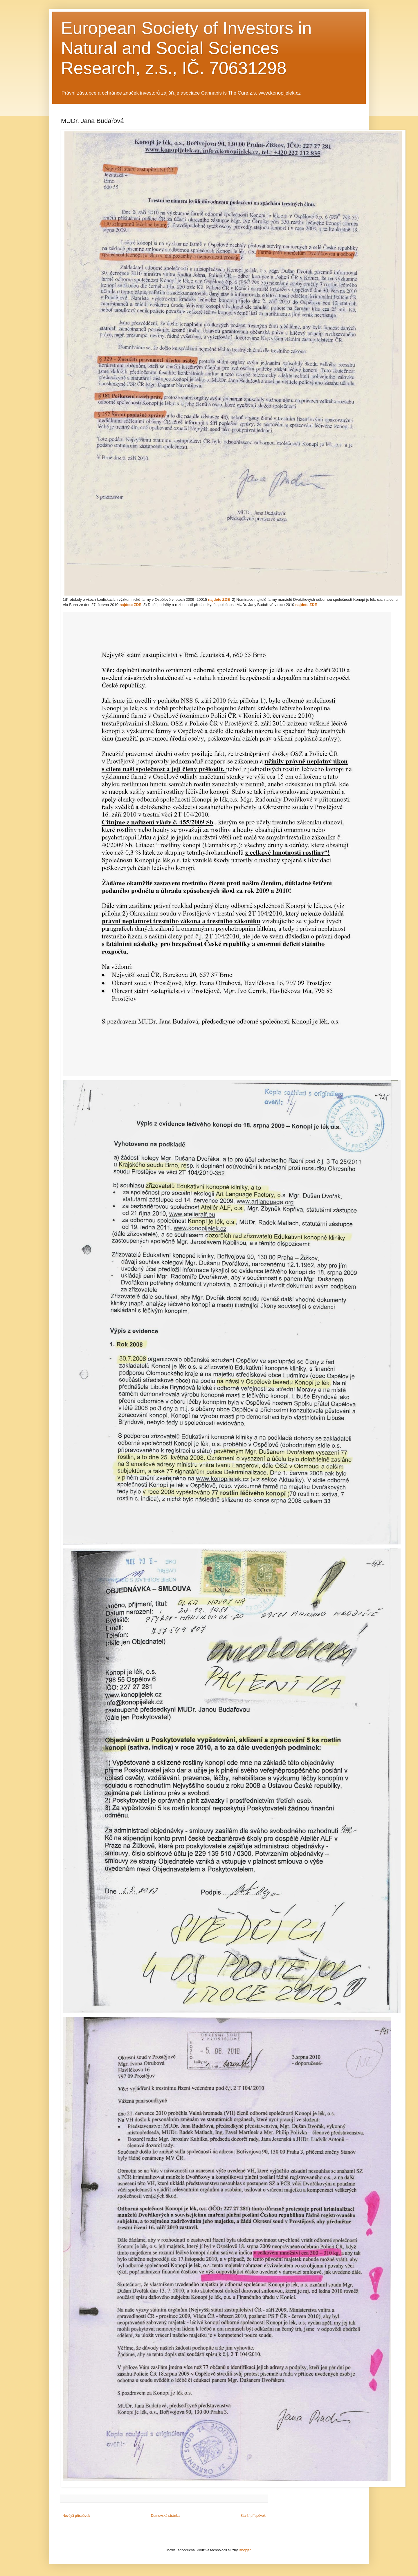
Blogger (245, 2550)
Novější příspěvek (76, 2516)
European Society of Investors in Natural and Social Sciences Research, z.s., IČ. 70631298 (186, 48)
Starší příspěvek (253, 2516)
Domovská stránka (165, 2516)
